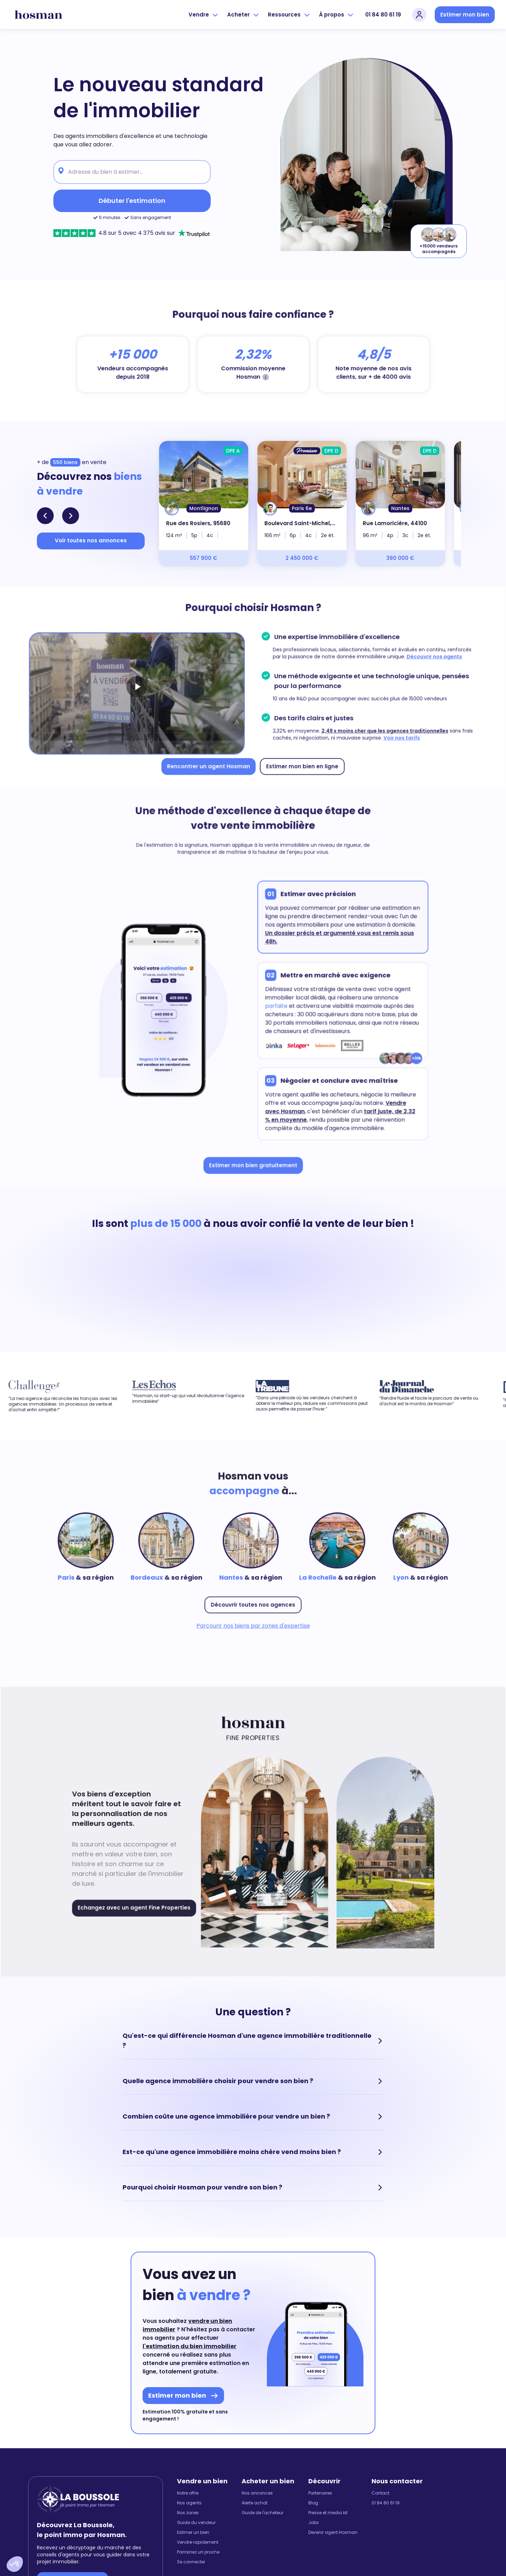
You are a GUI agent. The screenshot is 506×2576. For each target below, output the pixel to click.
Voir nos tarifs (395, 735)
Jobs (313, 2522)
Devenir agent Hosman (332, 2532)
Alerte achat (255, 2503)
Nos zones (188, 2513)
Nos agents (189, 2503)
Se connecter (191, 2562)
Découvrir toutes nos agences (252, 1602)
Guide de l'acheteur (262, 2513)
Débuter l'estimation (132, 200)
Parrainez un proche (198, 2552)
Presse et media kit (328, 2513)
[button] (14, 2564)
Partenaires (320, 2493)
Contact (380, 2493)
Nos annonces (257, 2493)
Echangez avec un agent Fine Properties (139, 1904)
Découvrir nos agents (426, 657)
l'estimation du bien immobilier (189, 2346)
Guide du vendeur (196, 2522)
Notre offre (187, 2493)
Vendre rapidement (197, 2542)
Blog (313, 2503)
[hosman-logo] (38, 14)
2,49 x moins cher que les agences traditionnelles (379, 729)
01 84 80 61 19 (383, 14)
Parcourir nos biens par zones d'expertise (253, 1622)
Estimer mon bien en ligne (300, 762)
